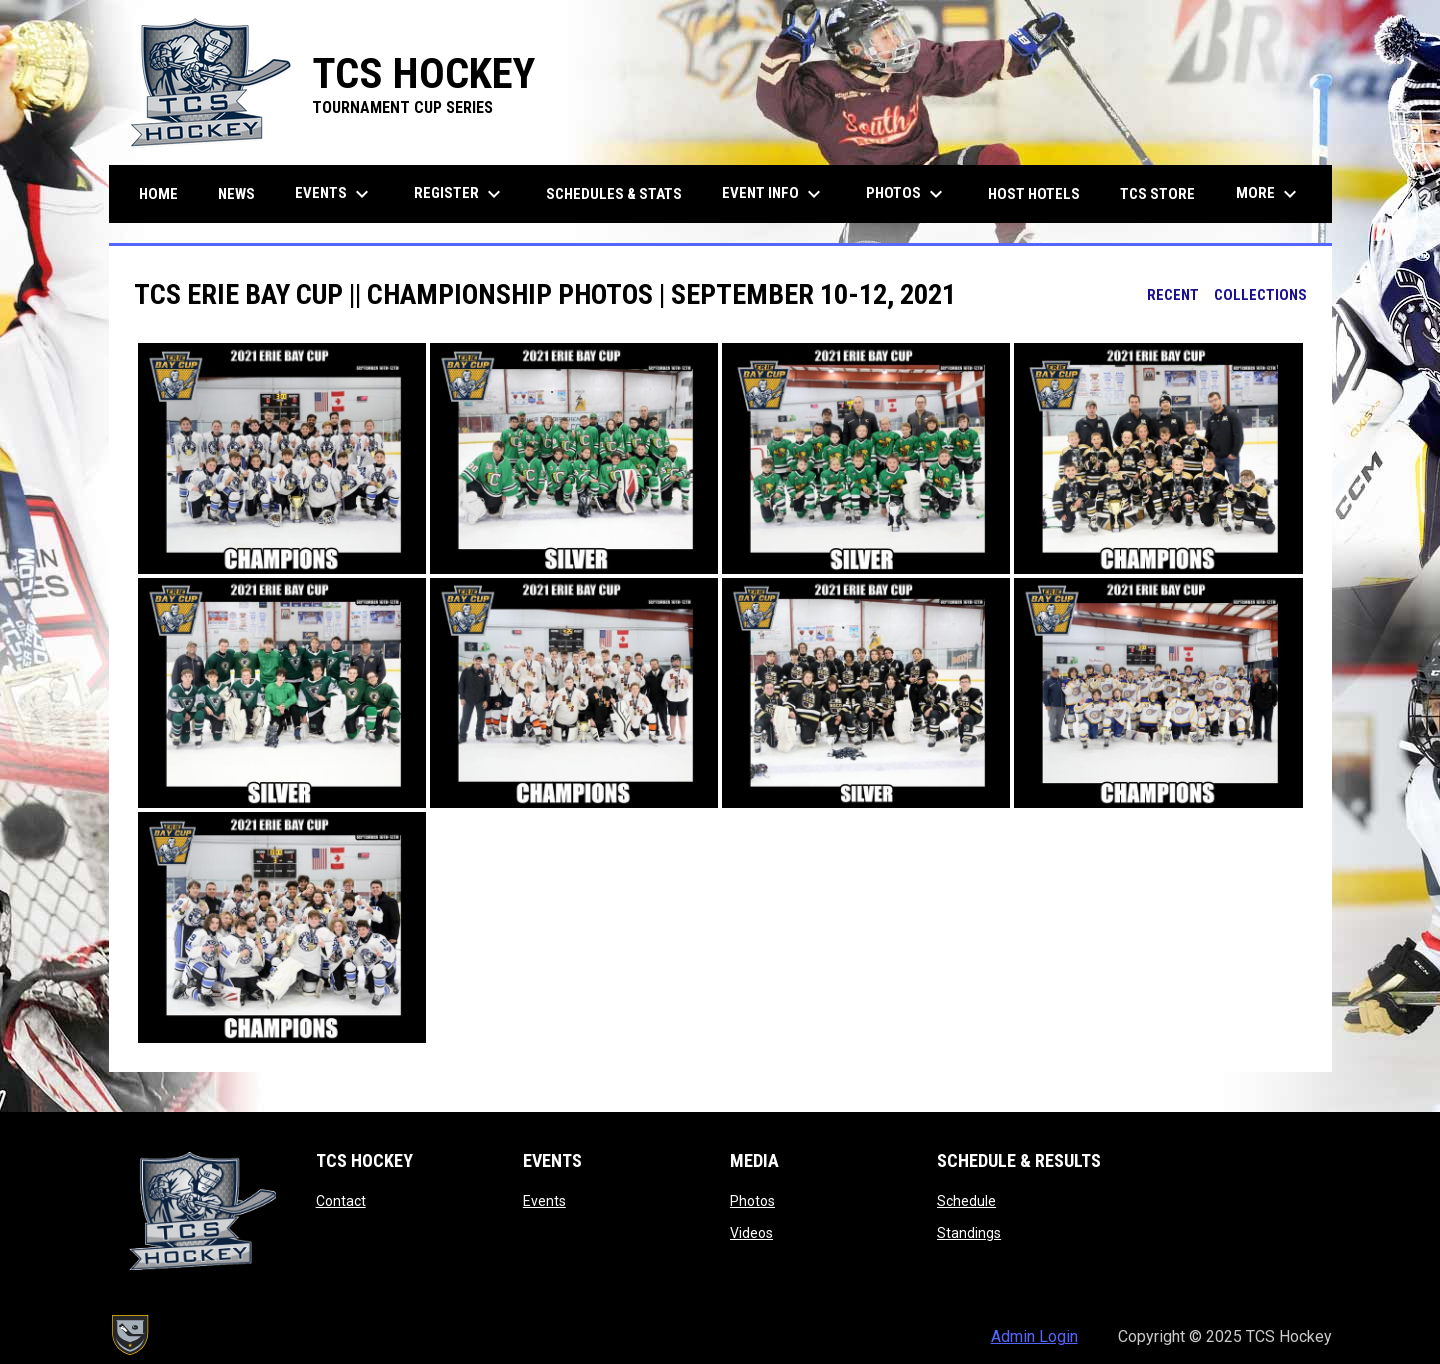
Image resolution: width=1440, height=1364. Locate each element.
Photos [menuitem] (907, 194)
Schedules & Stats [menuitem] (614, 194)
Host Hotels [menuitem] (1034, 194)
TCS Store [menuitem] (1165, 193)
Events (544, 1201)
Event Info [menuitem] (774, 194)
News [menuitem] (236, 194)
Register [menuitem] (460, 194)
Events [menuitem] (334, 194)
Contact (341, 1201)
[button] (282, 458)
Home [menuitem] (158, 194)
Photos (752, 1201)
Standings (969, 1233)
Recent (1173, 295)
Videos (751, 1233)
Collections (1260, 295)
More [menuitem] (1269, 194)
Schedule (966, 1201)
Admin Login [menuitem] (1034, 1336)
